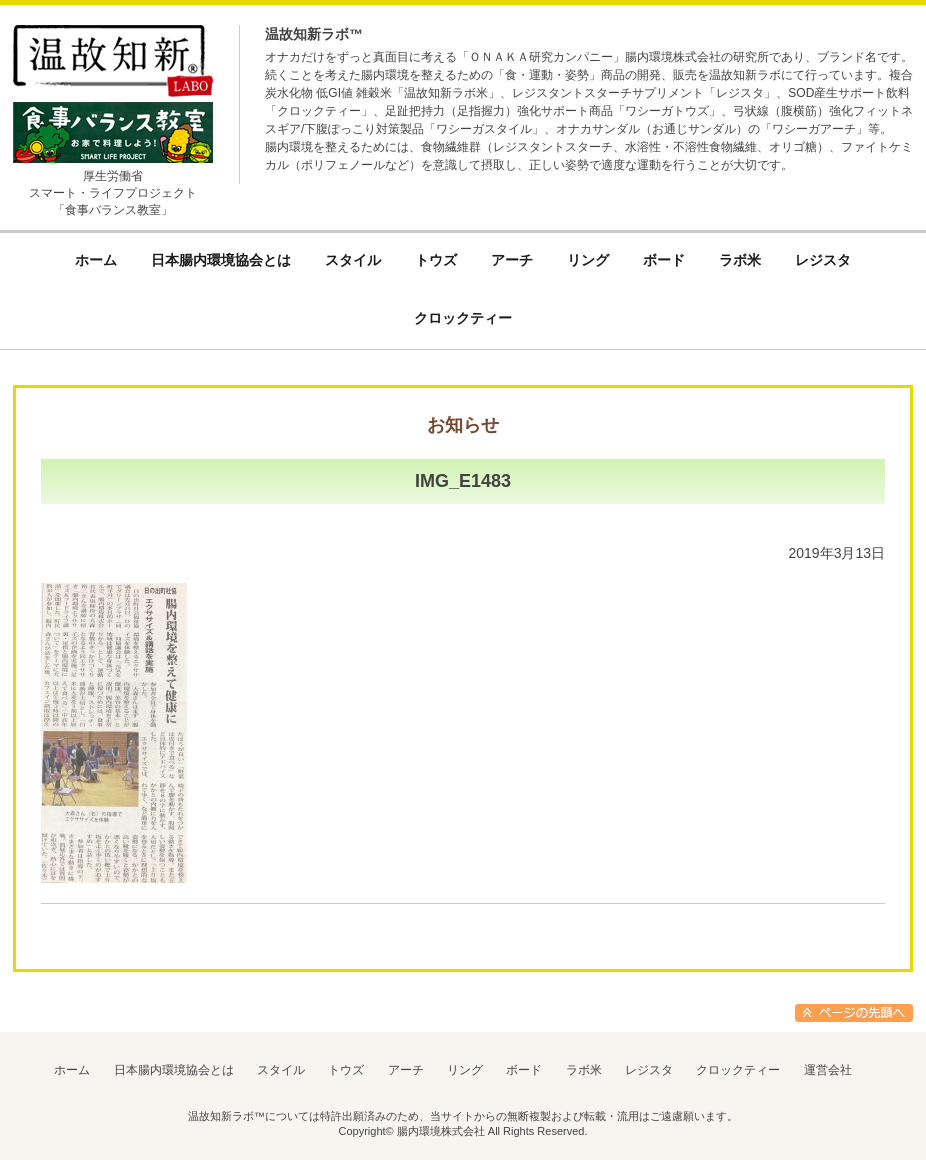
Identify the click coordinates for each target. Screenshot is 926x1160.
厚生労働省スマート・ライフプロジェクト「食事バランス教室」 (113, 193)
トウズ (346, 1070)
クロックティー (738, 1070)
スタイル (281, 1070)
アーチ (406, 1070)
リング (465, 1070)
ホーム (72, 1070)
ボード (524, 1070)
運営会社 (828, 1070)
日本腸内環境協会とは (174, 1070)
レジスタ (649, 1070)
